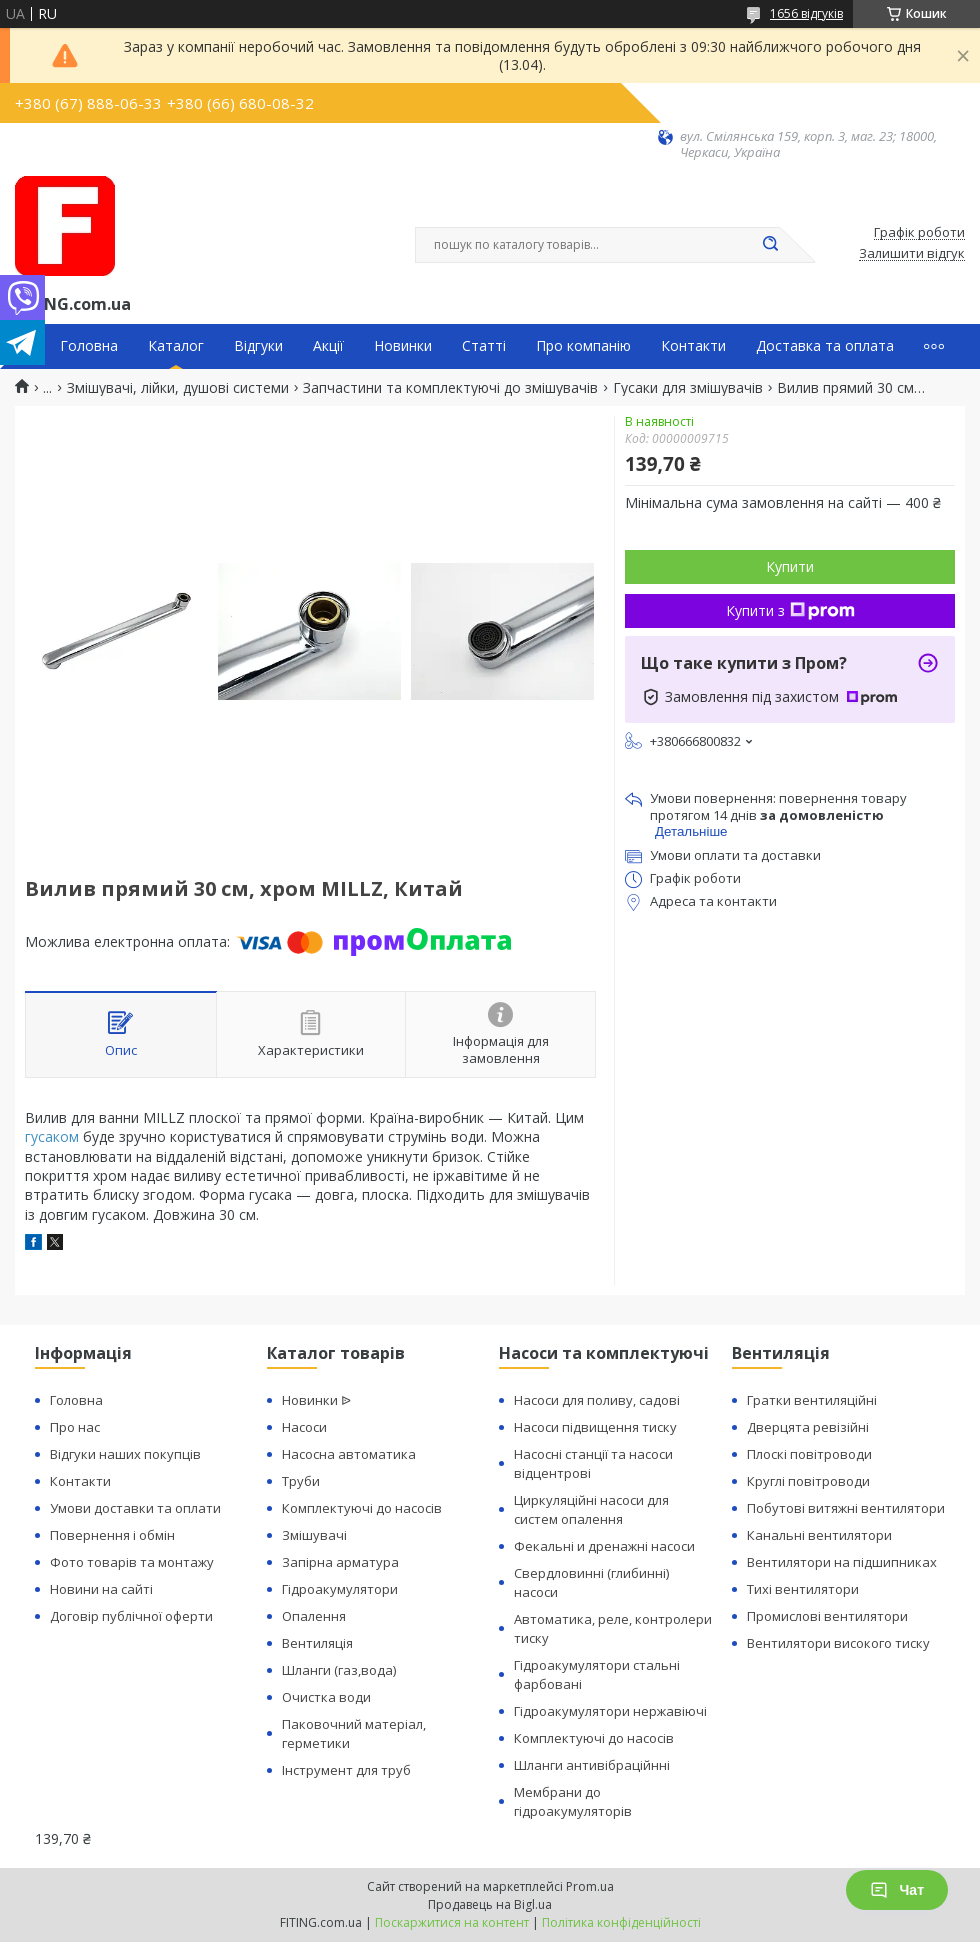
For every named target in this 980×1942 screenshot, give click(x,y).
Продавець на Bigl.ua (490, 1904)
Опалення (314, 1616)
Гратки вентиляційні (812, 1400)
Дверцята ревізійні (808, 1427)
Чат (897, 1890)
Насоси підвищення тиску (595, 1427)
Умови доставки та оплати (135, 1508)
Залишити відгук (912, 254)
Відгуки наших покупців (125, 1454)
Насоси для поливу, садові (597, 1400)
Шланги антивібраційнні (592, 1765)
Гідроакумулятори (340, 1589)
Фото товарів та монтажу (132, 1562)
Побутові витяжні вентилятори (846, 1508)
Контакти (693, 346)
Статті (484, 346)
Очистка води (326, 1697)
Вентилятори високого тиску (838, 1643)
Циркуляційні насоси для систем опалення (591, 1509)
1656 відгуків (806, 13)
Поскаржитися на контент (452, 1922)
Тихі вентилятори (803, 1589)
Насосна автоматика (349, 1454)
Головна (89, 346)
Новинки (403, 346)
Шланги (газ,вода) (339, 1670)
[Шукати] (770, 245)
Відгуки (258, 346)
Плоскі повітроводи (809, 1454)
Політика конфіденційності (621, 1922)
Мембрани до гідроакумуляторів (573, 1801)
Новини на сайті (101, 1589)
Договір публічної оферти (131, 1616)
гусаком (52, 1136)
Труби (301, 1481)
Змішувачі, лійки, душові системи (178, 388)
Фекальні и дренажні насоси (604, 1546)
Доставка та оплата (825, 346)
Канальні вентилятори (819, 1535)
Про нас (75, 1427)
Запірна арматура (340, 1562)
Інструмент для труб (346, 1770)
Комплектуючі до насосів (362, 1508)
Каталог (176, 346)
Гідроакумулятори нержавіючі (610, 1711)
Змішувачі (314, 1535)
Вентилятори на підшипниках (842, 1562)
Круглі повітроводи (808, 1481)
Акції (328, 346)
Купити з (790, 610)
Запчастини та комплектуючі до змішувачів (450, 388)
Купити (790, 566)
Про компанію (583, 346)
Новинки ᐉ (316, 1400)
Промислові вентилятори (827, 1616)
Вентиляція (317, 1643)
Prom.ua (590, 1886)
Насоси (304, 1427)
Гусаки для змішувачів (688, 388)
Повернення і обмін (112, 1535)
